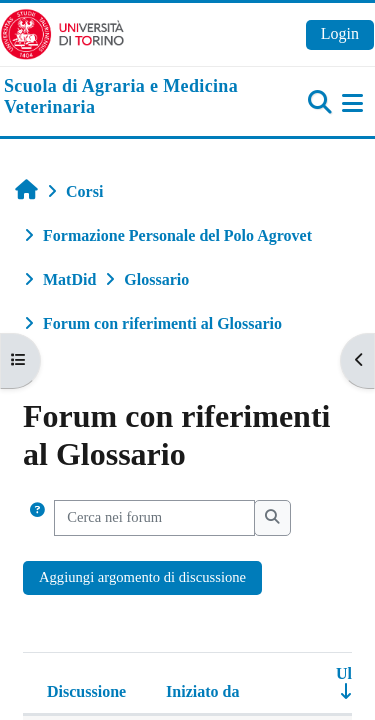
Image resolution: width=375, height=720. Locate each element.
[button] (37, 518)
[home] (125, 97)
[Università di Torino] (62, 32)
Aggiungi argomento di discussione (142, 577)
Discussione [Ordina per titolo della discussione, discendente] (86, 691)
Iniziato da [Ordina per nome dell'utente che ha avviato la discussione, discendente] (202, 691)
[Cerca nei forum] (154, 518)
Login (340, 33)
